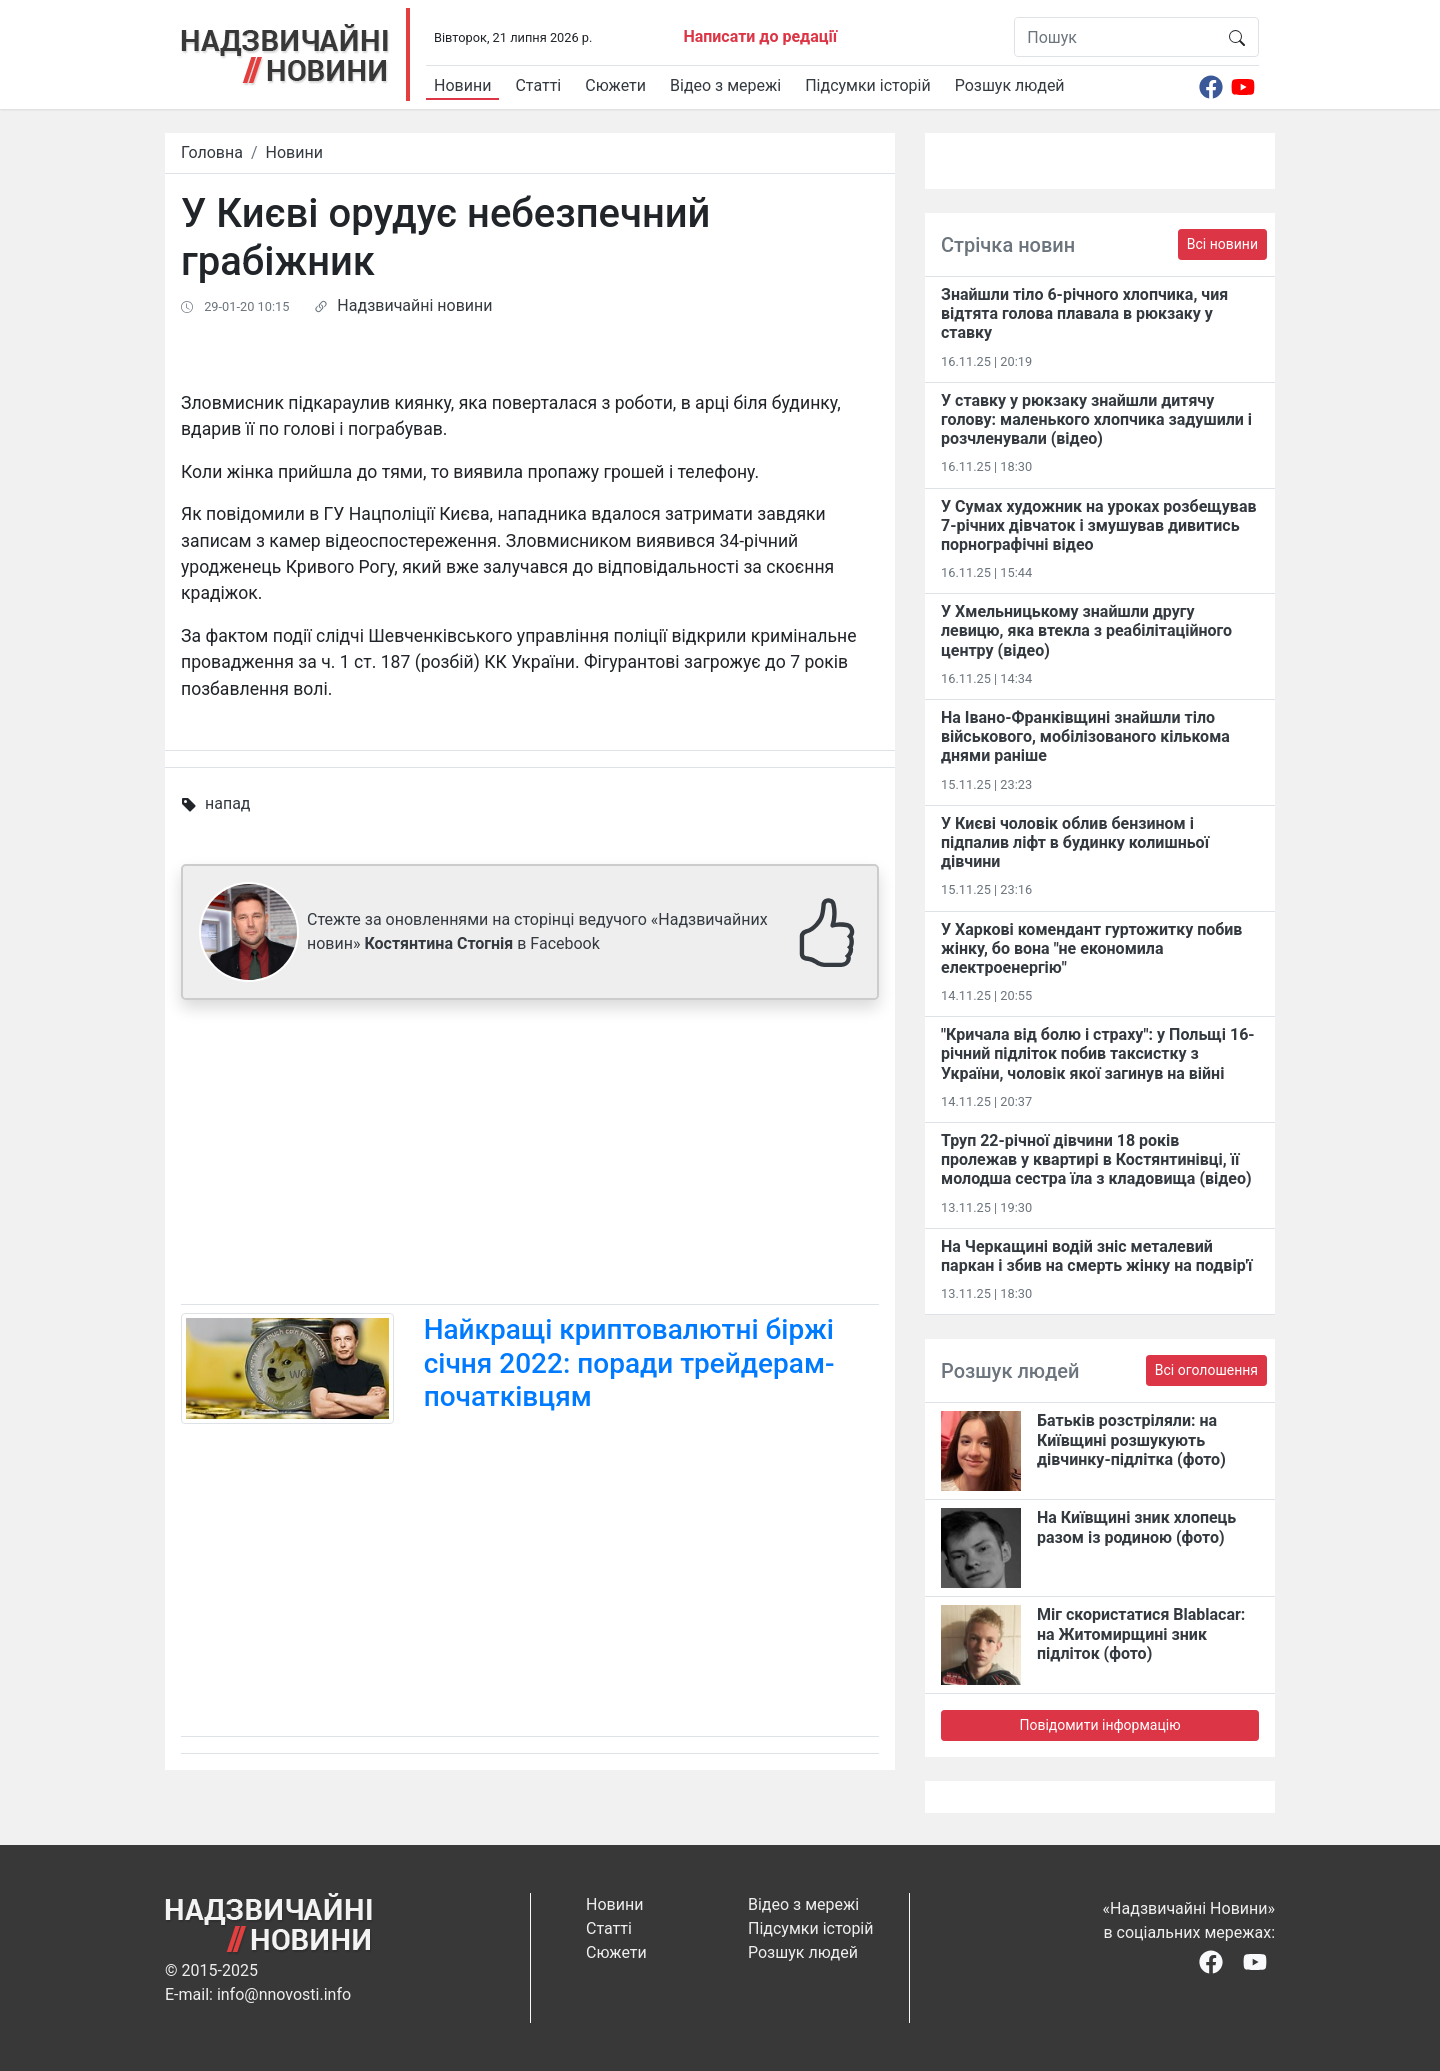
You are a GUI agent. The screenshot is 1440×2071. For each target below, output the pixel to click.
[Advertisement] (530, 1156)
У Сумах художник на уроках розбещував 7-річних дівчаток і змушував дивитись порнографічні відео (1098, 525)
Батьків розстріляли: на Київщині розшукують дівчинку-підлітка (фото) (1131, 1439)
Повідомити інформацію (1099, 1725)
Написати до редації (760, 36)
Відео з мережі (725, 85)
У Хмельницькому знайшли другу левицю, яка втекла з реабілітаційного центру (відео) (1086, 630)
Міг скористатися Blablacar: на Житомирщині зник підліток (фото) (1141, 1633)
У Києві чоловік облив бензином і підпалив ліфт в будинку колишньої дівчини (1075, 842)
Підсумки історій (868, 85)
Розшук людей (1010, 85)
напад (228, 803)
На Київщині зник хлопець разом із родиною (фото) (1136, 1527)
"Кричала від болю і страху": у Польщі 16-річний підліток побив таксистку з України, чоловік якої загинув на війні (1098, 1053)
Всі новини (1222, 244)
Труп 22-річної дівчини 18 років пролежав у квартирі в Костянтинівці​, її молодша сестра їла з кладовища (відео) (1096, 1159)
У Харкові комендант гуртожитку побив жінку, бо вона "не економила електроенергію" (1091, 948)
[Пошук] (1115, 37)
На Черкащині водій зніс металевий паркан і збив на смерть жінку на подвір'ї (1096, 1256)
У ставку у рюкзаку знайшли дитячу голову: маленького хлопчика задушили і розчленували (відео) (1096, 419)
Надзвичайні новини (414, 305)
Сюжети (615, 85)
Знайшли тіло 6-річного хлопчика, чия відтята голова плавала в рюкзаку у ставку (1084, 313)
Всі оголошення (1206, 1370)
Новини (462, 85)
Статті (538, 85)
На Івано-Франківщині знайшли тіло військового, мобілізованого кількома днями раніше (1085, 736)
